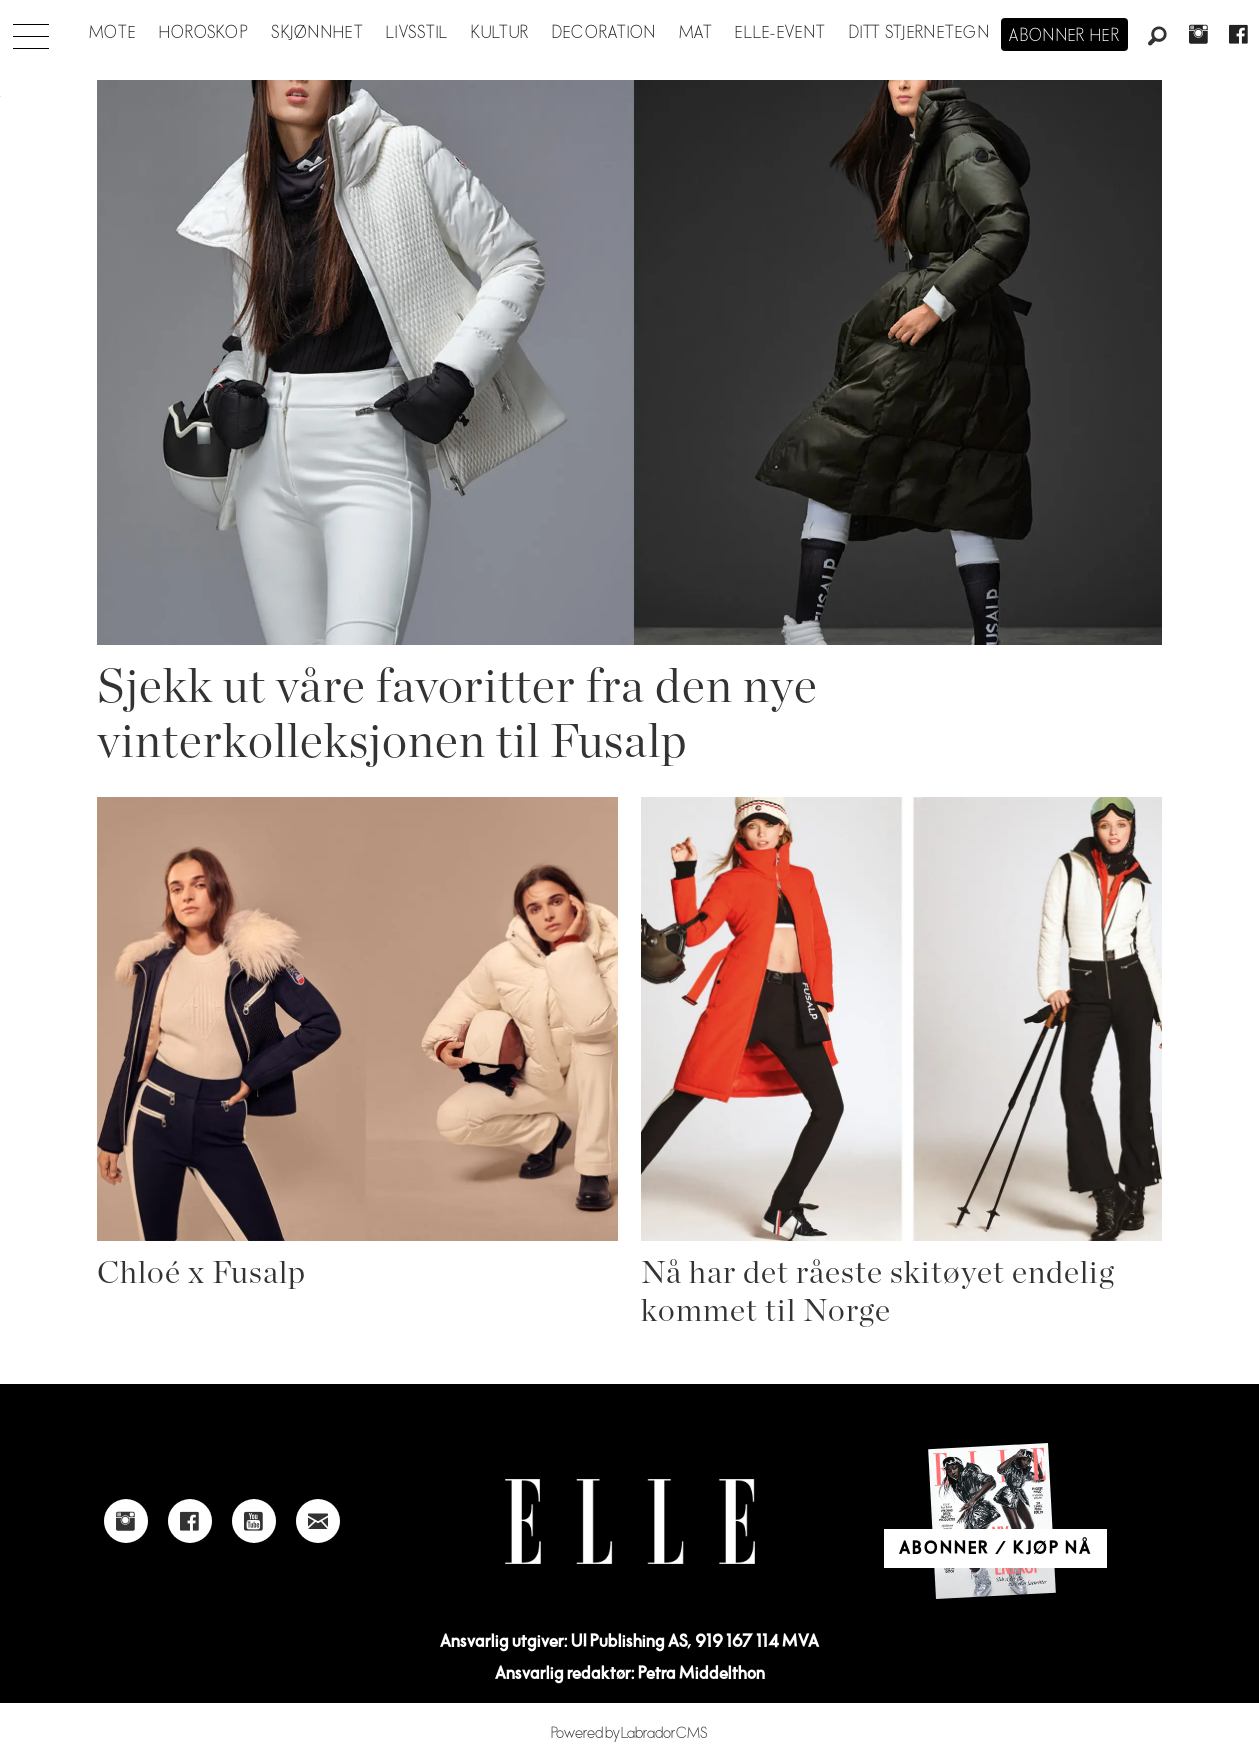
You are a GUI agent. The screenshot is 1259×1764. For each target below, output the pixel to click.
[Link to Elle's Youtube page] (254, 1521)
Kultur (500, 33)
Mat (696, 33)
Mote (112, 33)
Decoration (604, 33)
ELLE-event (780, 33)
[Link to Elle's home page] (630, 1521)
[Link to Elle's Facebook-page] (190, 1521)
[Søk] (1158, 37)
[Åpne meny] (31, 31)
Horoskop (204, 33)
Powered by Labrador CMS (629, 1733)
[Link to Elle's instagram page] (126, 1521)
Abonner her (1064, 36)
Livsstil (417, 33)
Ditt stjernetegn (919, 33)
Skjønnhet (317, 33)
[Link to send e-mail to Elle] (318, 1521)
